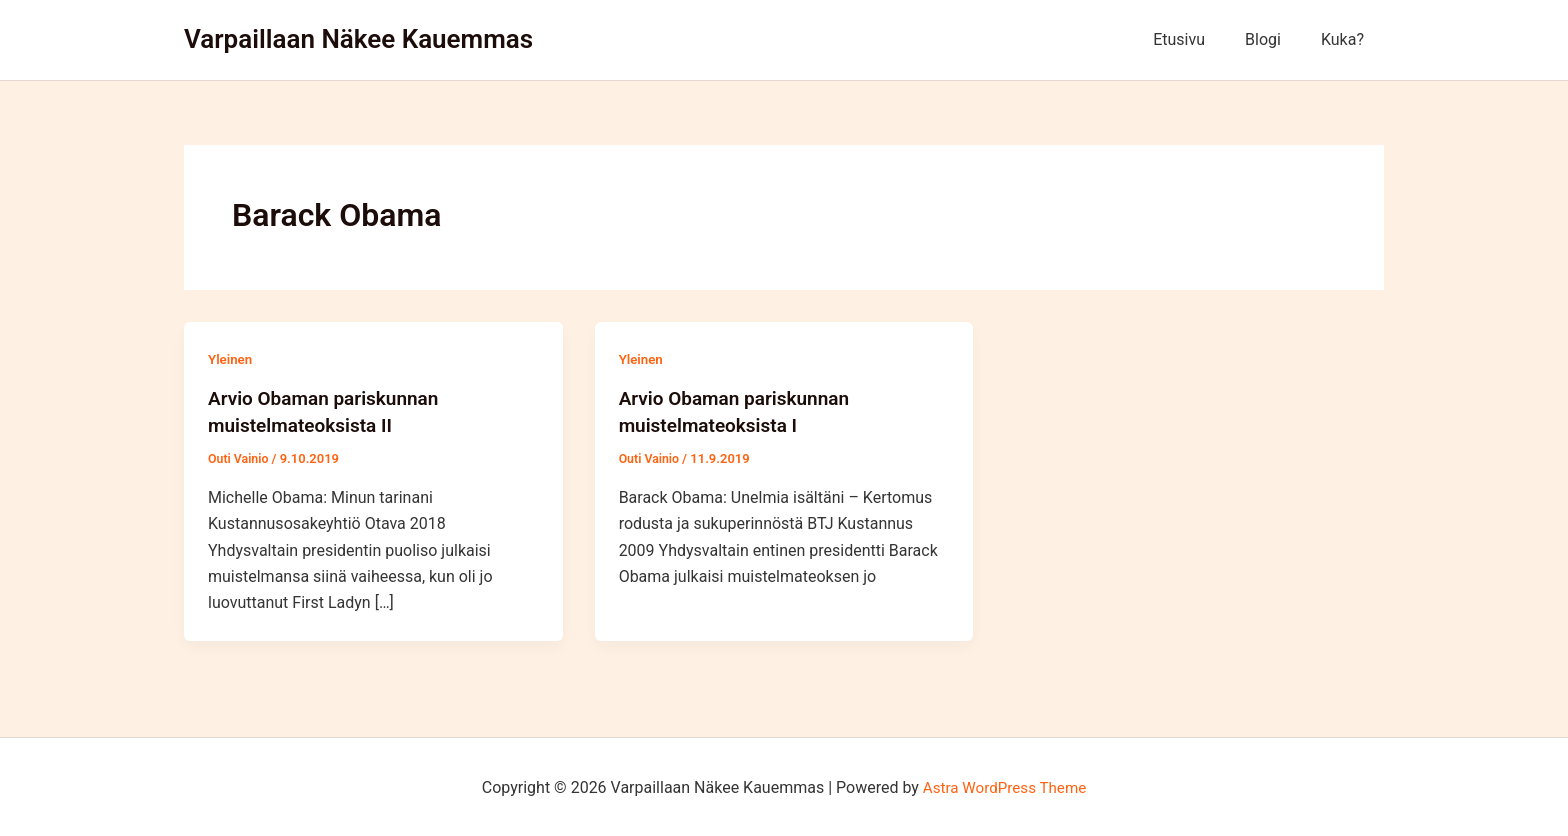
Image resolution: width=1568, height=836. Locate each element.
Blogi (1275, 39)
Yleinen (231, 359)
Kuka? (1346, 39)
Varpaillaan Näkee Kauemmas (358, 39)
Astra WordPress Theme (1004, 785)
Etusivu (1199, 39)
